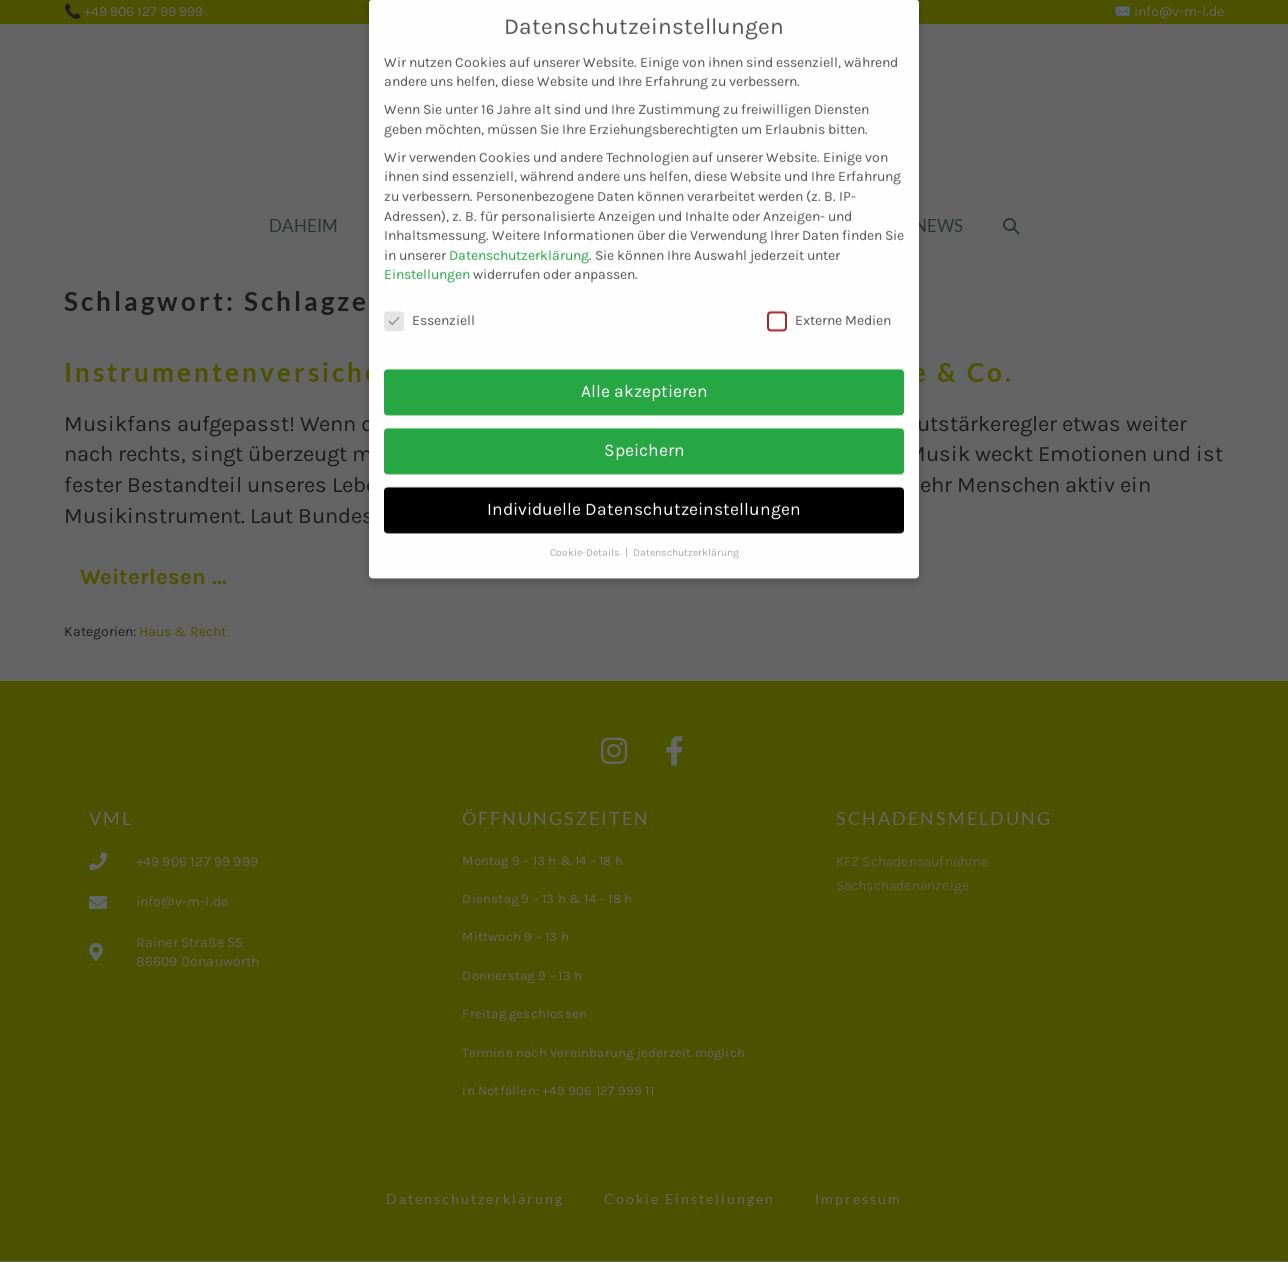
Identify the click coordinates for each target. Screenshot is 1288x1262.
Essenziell (429, 305)
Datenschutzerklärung (519, 239)
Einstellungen (427, 259)
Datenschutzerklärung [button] (686, 536)
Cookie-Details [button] (586, 536)
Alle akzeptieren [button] (644, 375)
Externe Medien (829, 305)
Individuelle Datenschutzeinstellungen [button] (644, 493)
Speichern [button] (644, 434)
